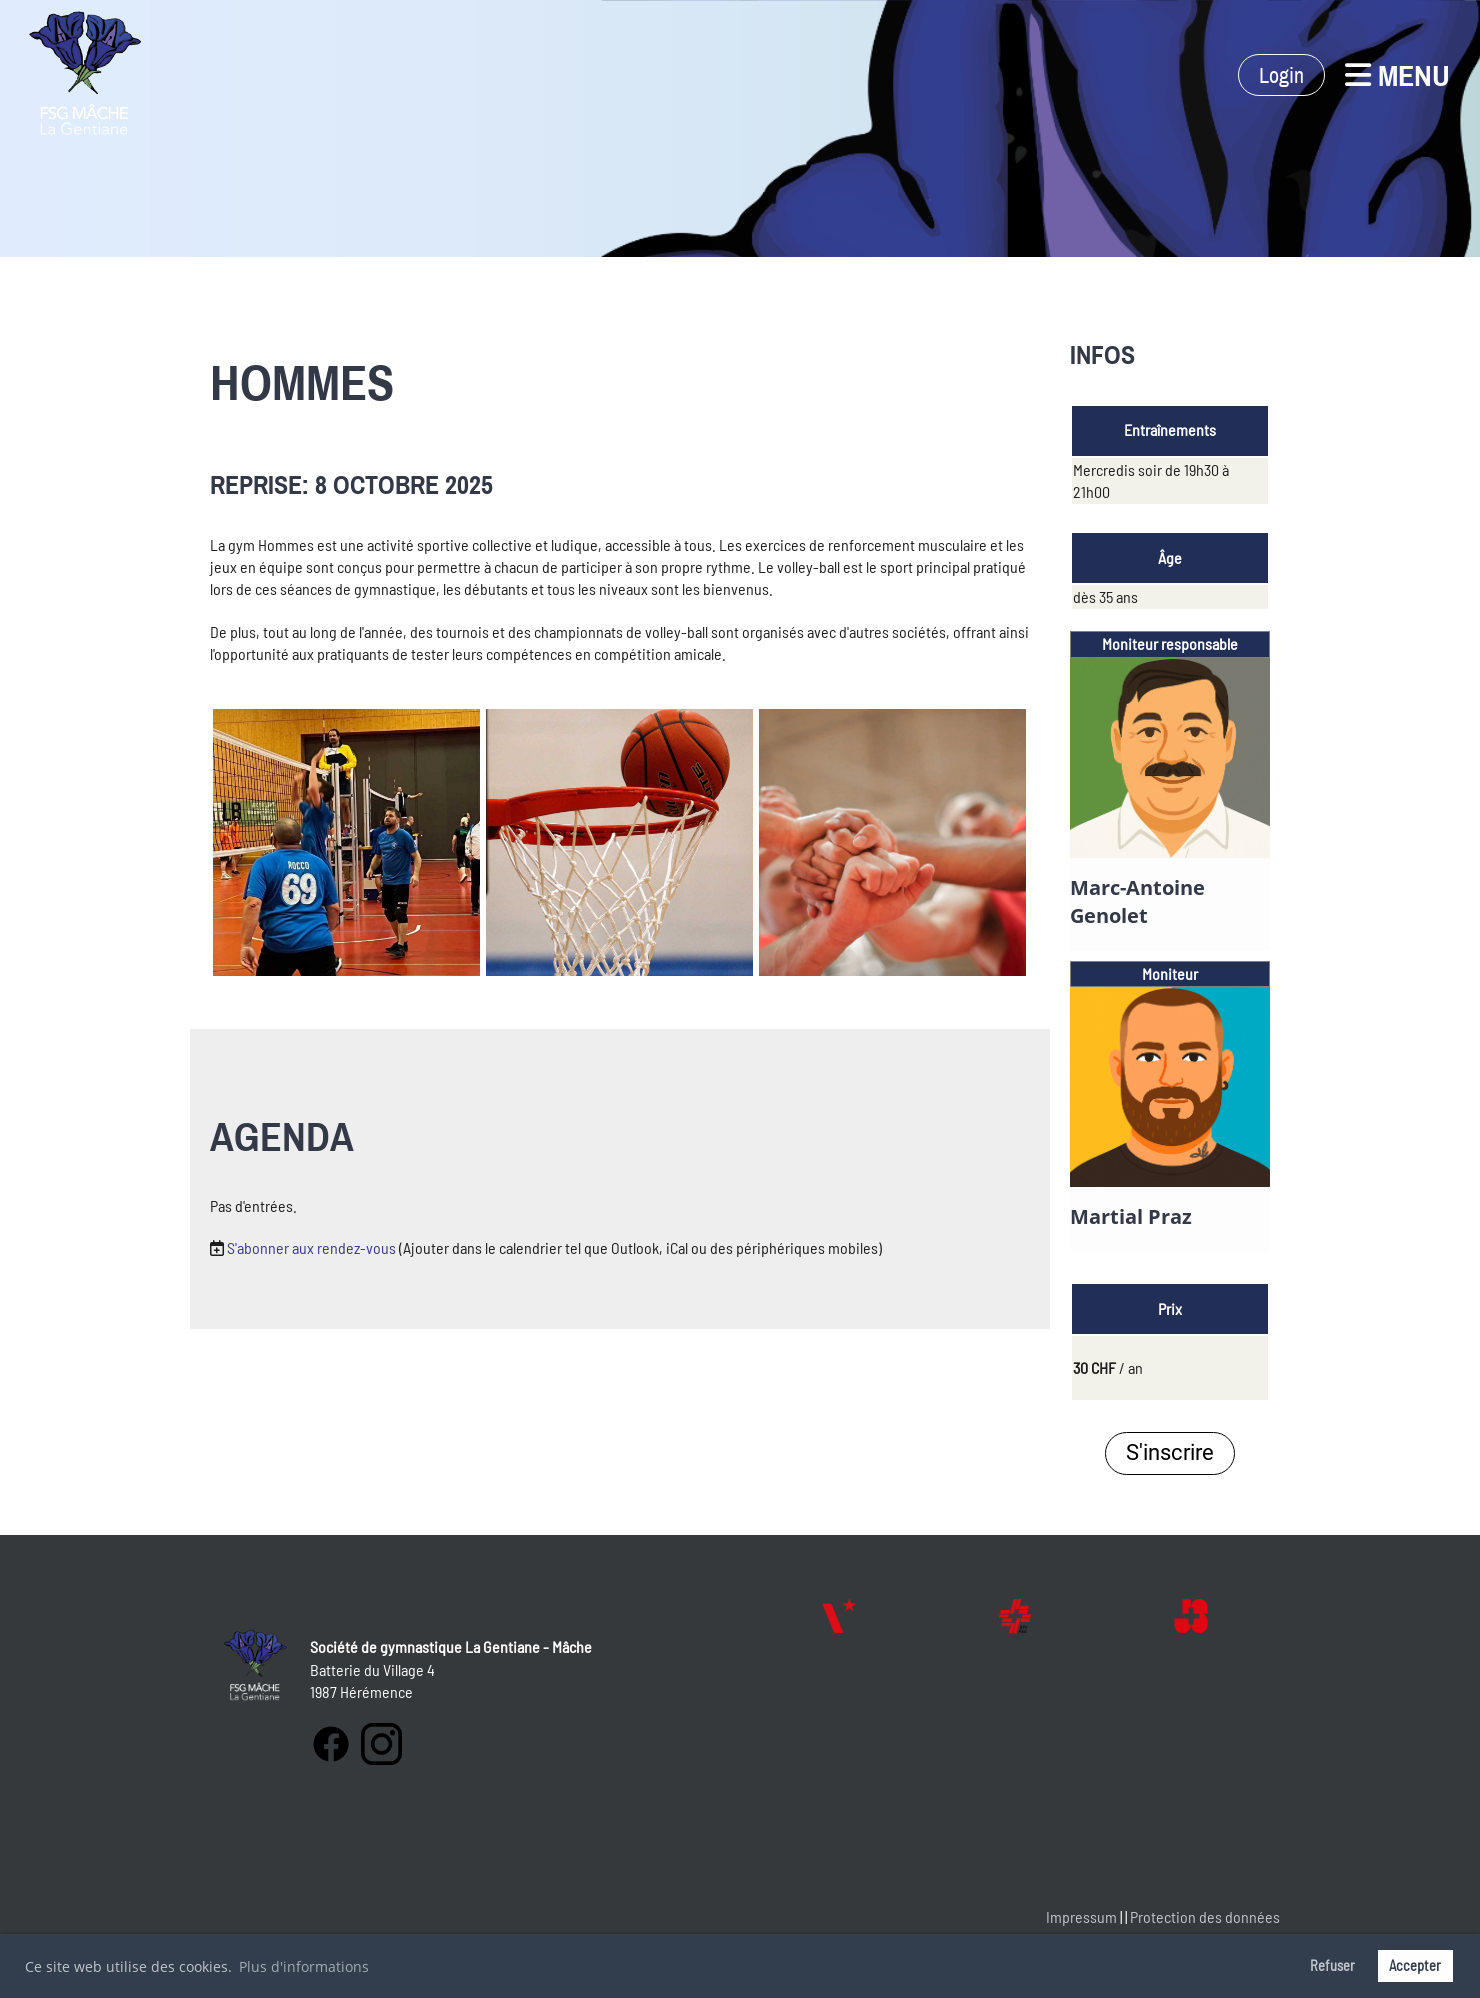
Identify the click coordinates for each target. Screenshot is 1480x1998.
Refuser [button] (1332, 1965)
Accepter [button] (1415, 1965)
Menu (1397, 75)
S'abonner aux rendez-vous (311, 1247)
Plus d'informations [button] (304, 1966)
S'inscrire (1170, 1452)
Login (1281, 75)
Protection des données (1205, 1916)
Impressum (1081, 1916)
